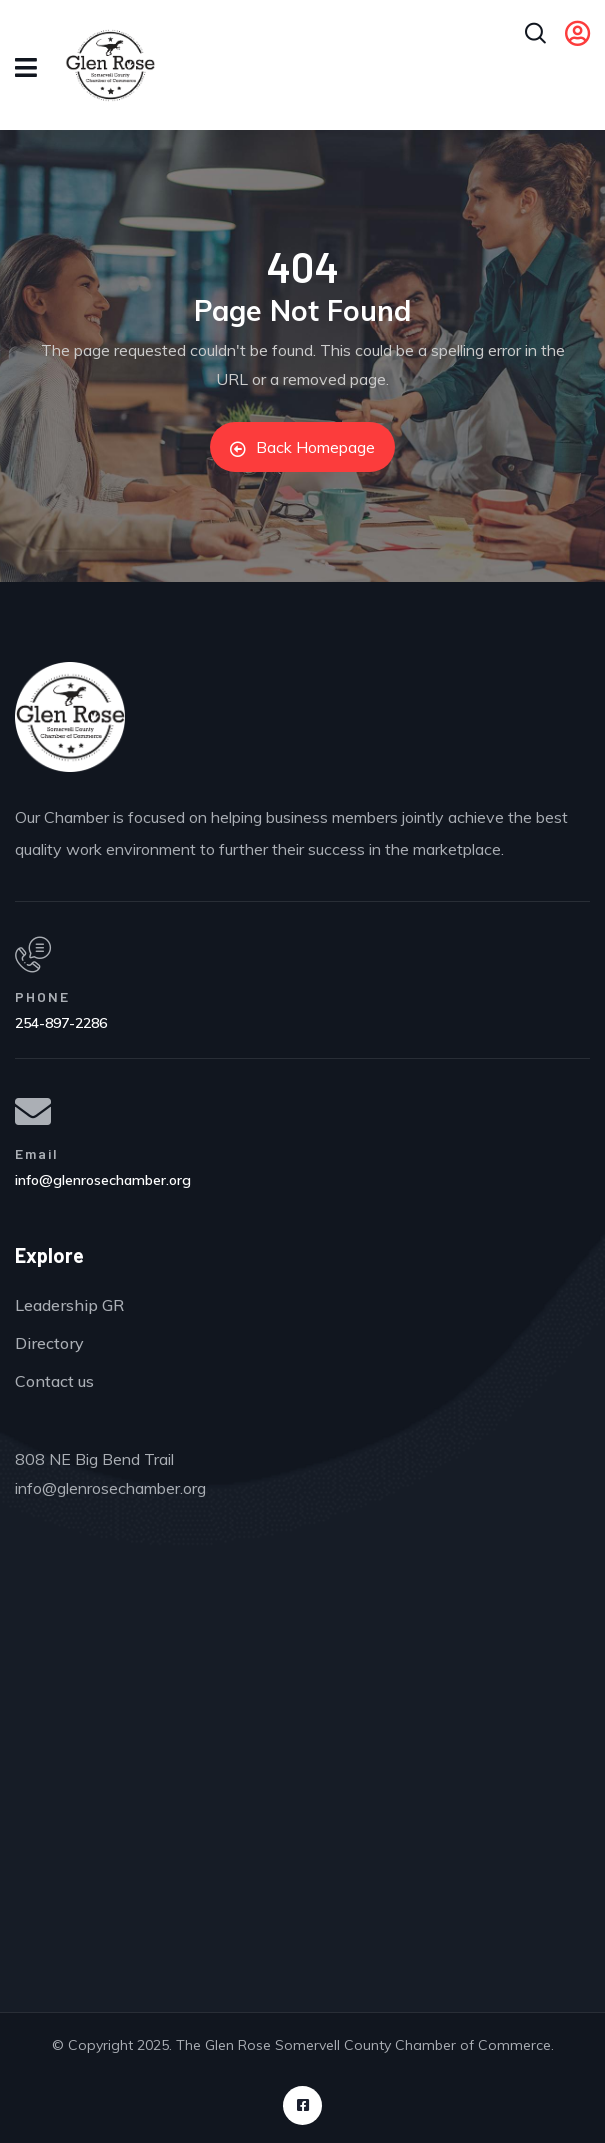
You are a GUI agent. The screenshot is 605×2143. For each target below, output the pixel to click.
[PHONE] (33, 955)
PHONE (42, 996)
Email (37, 1153)
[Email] (33, 1112)
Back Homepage (302, 447)
